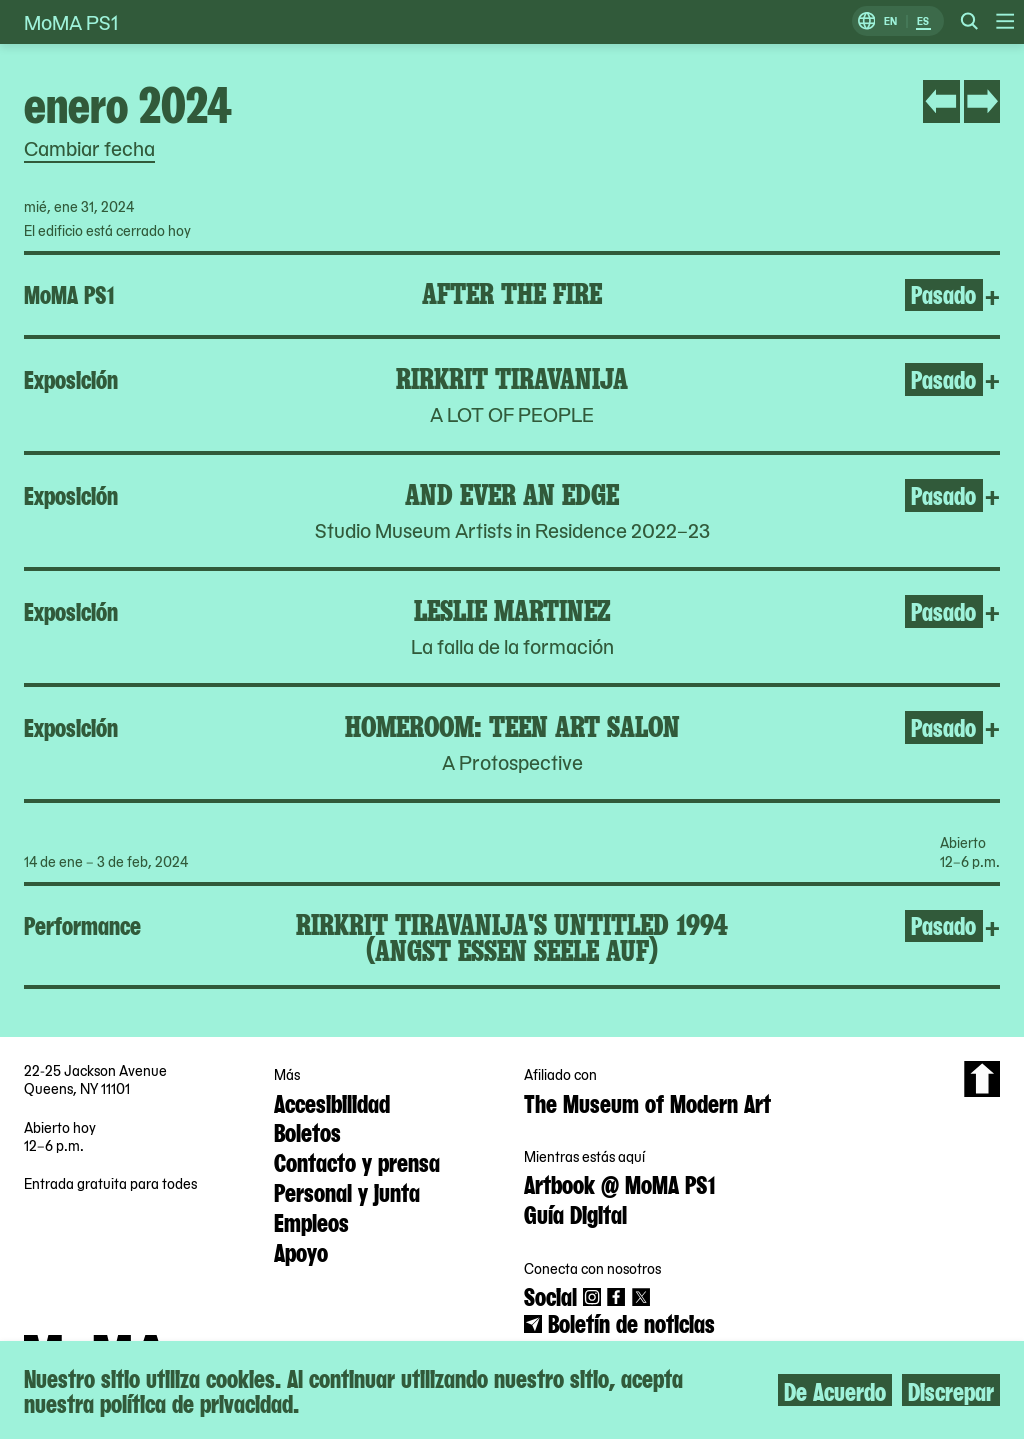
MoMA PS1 (71, 22)
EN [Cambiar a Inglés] (890, 21)
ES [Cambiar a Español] (923, 21)
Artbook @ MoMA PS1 (619, 1183)
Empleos (311, 1221)
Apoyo (301, 1251)
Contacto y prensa (357, 1161)
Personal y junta (347, 1191)
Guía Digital (575, 1213)
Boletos (307, 1131)
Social (550, 1295)
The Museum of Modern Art (647, 1102)
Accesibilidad (332, 1102)
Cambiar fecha (89, 148)
